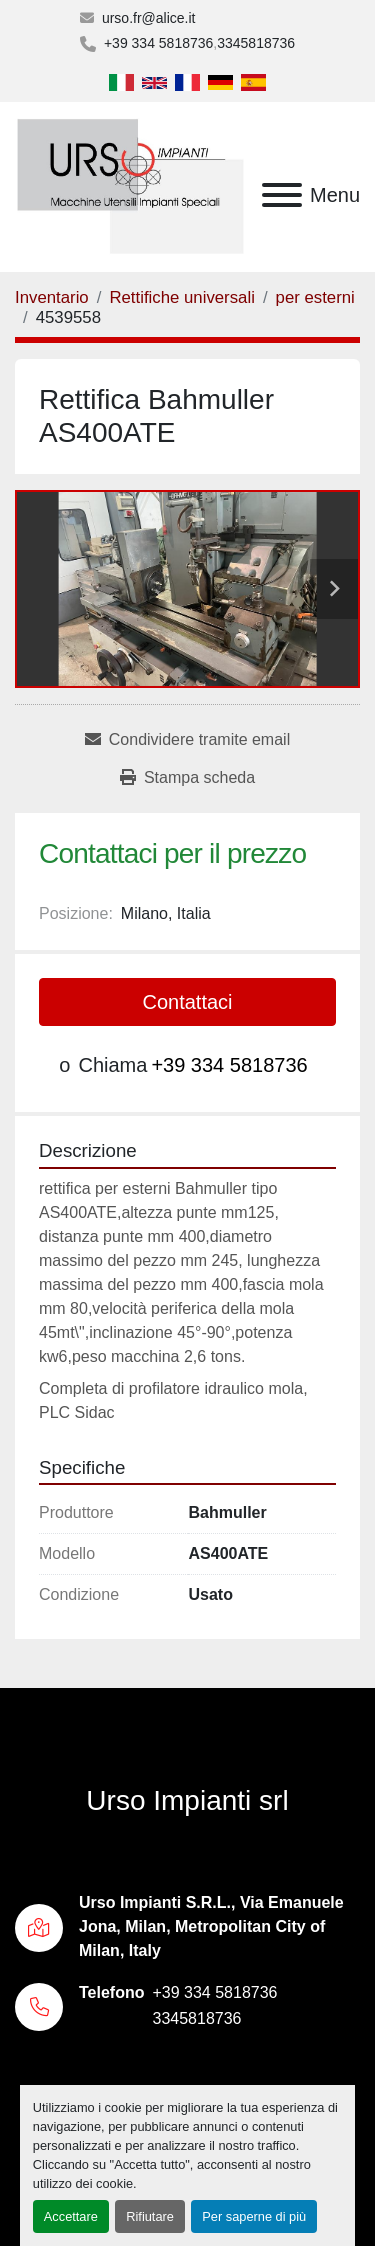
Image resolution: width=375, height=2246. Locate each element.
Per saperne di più (254, 2216)
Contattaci (187, 1002)
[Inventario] (52, 297)
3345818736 (256, 43)
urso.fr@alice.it (149, 18)
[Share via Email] (187, 740)
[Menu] (282, 195)
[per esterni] (315, 297)
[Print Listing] (187, 778)
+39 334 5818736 (158, 43)
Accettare (71, 2216)
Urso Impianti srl (187, 1800)
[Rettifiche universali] (182, 297)
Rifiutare (150, 2216)
